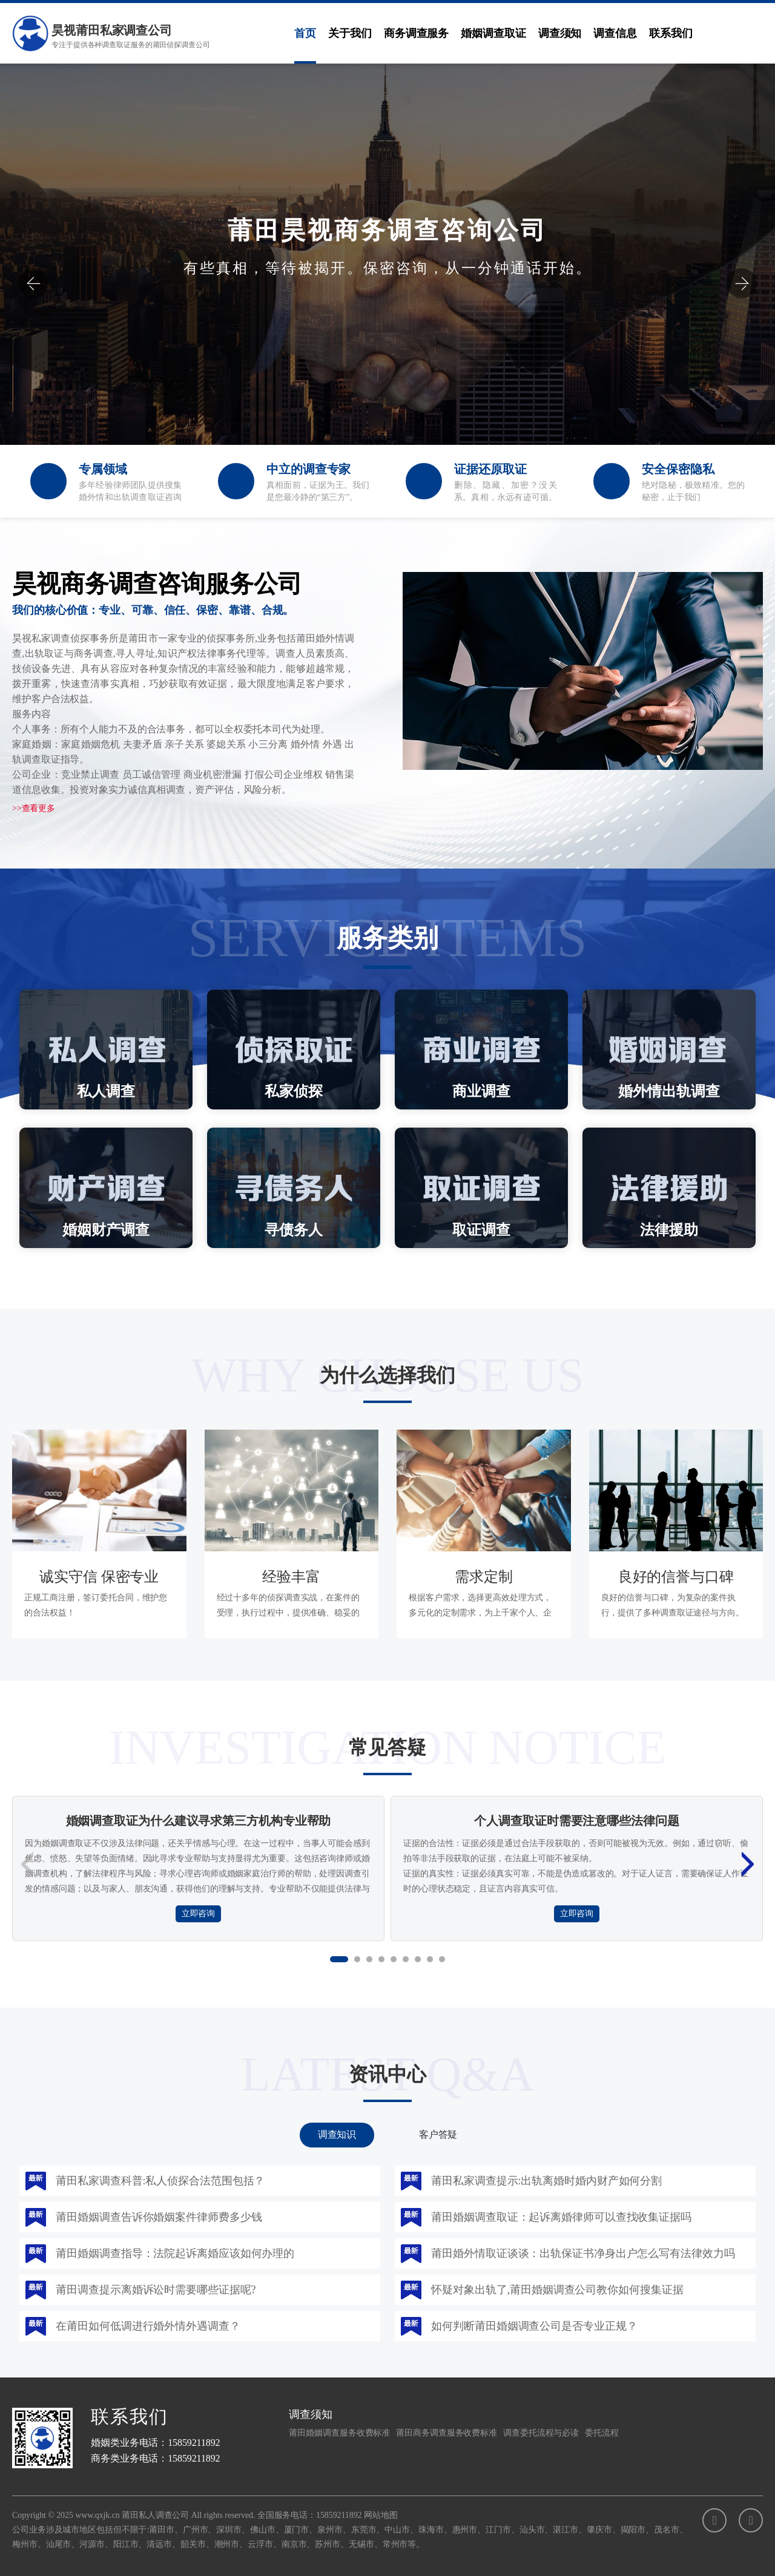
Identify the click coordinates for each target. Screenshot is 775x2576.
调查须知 (560, 33)
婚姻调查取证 (493, 33)
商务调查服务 (416, 33)
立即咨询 (199, 1913)
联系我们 (671, 33)
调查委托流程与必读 (541, 2432)
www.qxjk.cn (97, 2515)
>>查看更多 (33, 808)
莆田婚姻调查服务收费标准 (339, 2432)
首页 (305, 33)
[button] (33, 283)
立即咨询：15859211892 (387, 355)
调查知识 (337, 2134)
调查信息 (615, 33)
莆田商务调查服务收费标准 (446, 2432)
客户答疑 (438, 2134)
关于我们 (350, 33)
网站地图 (381, 2515)
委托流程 (602, 2432)
